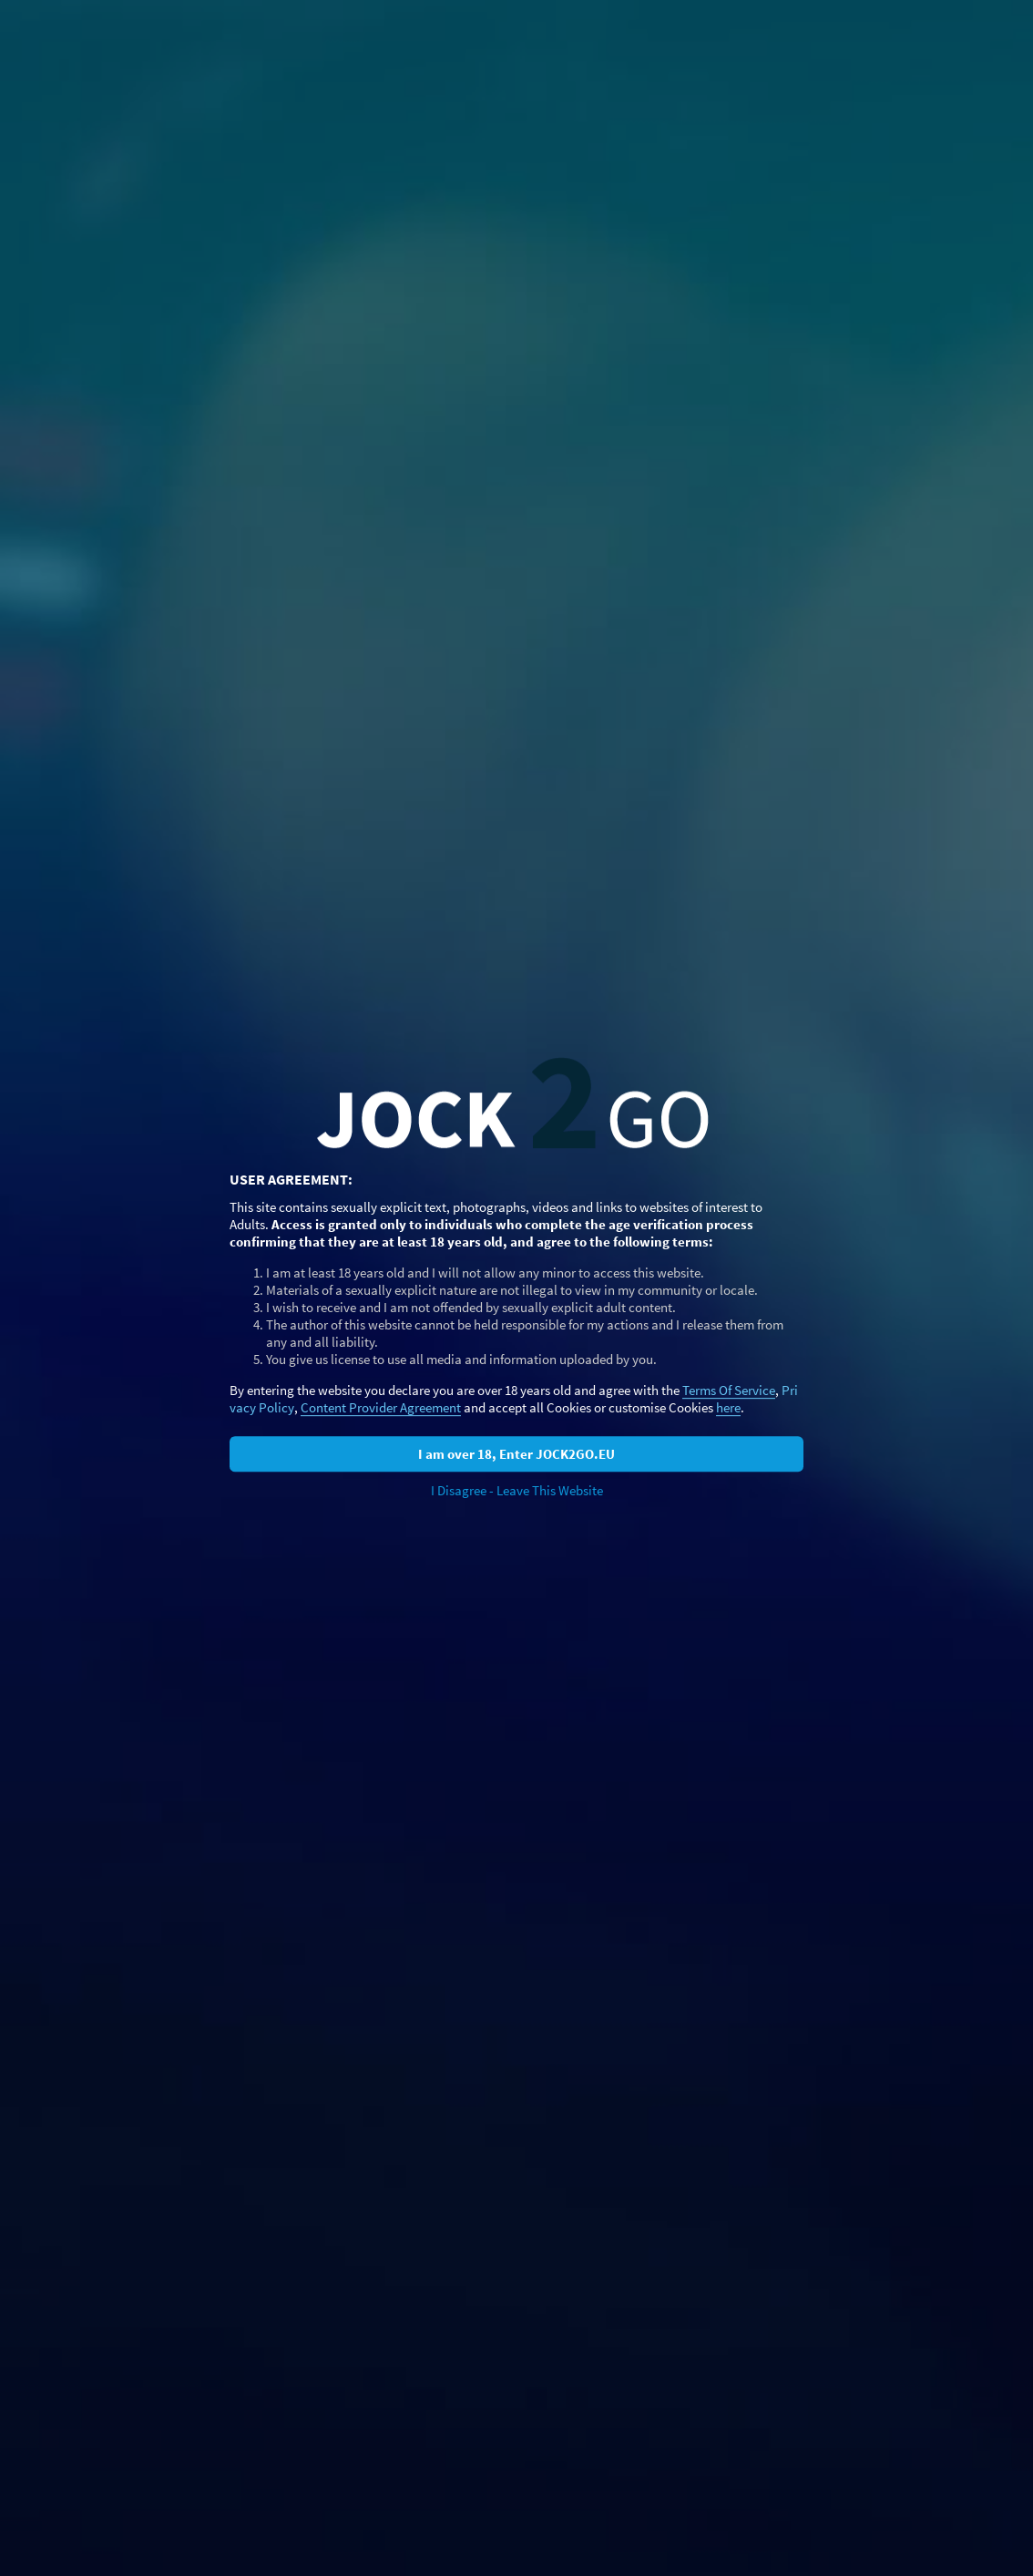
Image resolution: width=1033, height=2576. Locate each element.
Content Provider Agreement (381, 1407)
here (728, 1407)
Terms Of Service (728, 1390)
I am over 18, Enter (516, 1453)
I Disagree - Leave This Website (517, 1490)
